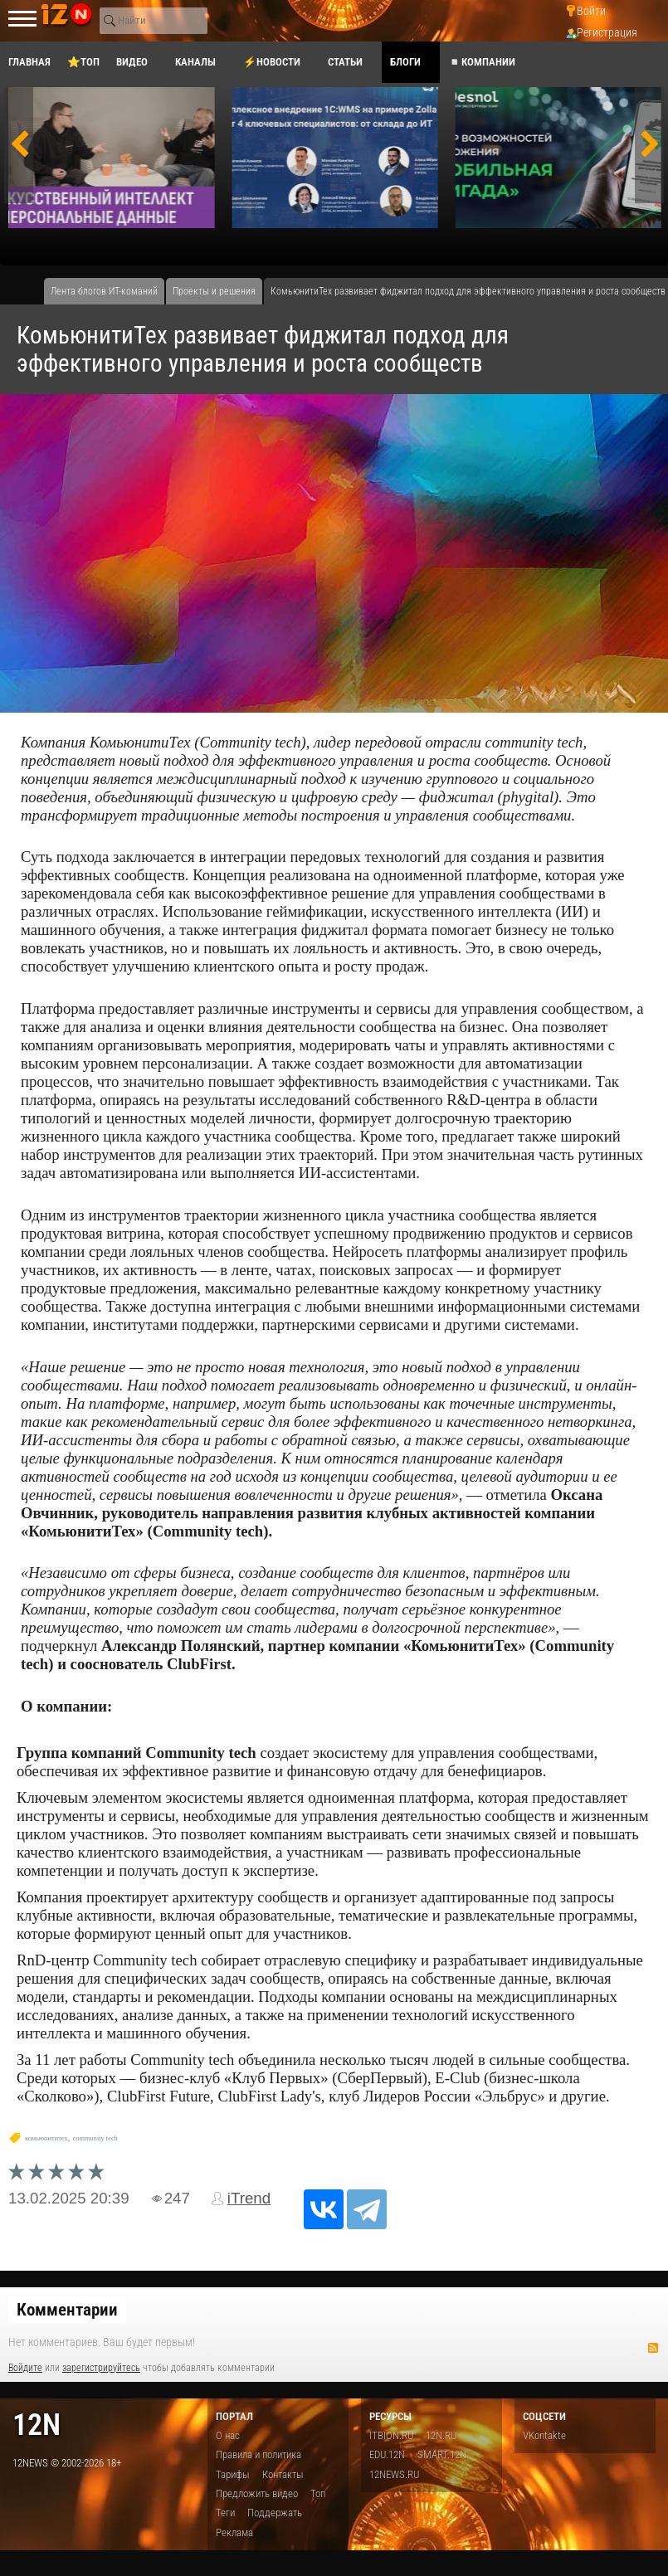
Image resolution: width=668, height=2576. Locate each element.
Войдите (25, 2368)
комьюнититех (46, 2138)
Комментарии (67, 2310)
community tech (95, 2138)
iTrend (249, 2198)
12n (36, 2424)
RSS (653, 2347)
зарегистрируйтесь (101, 2368)
